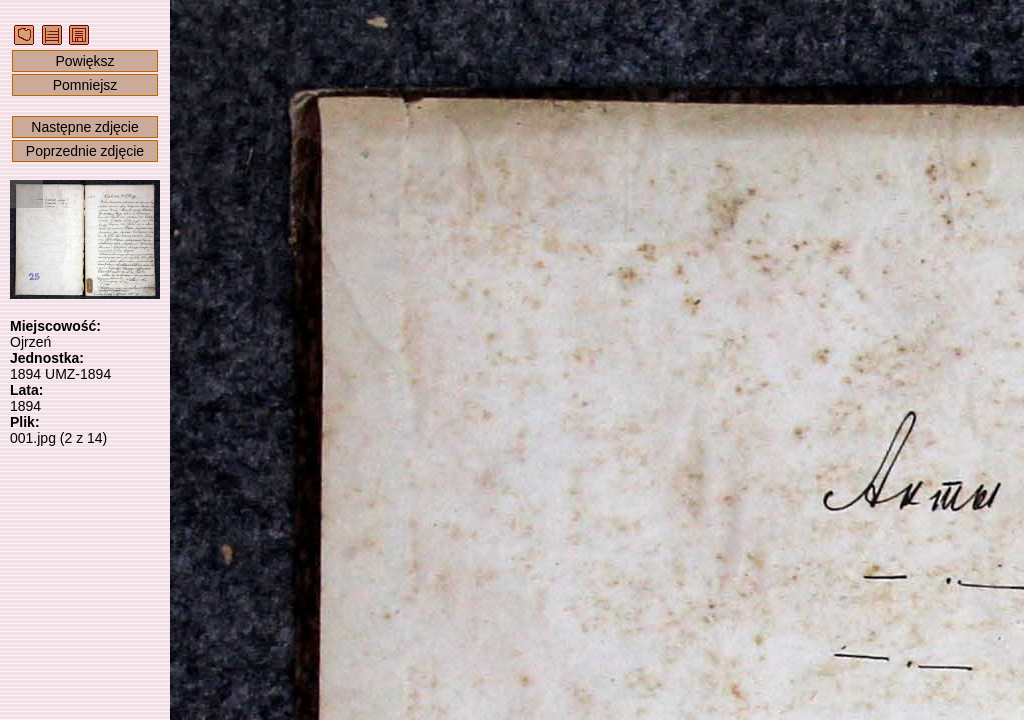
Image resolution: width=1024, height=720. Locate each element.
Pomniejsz (85, 85)
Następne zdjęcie (84, 127)
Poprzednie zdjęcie (85, 151)
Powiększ (84, 61)
